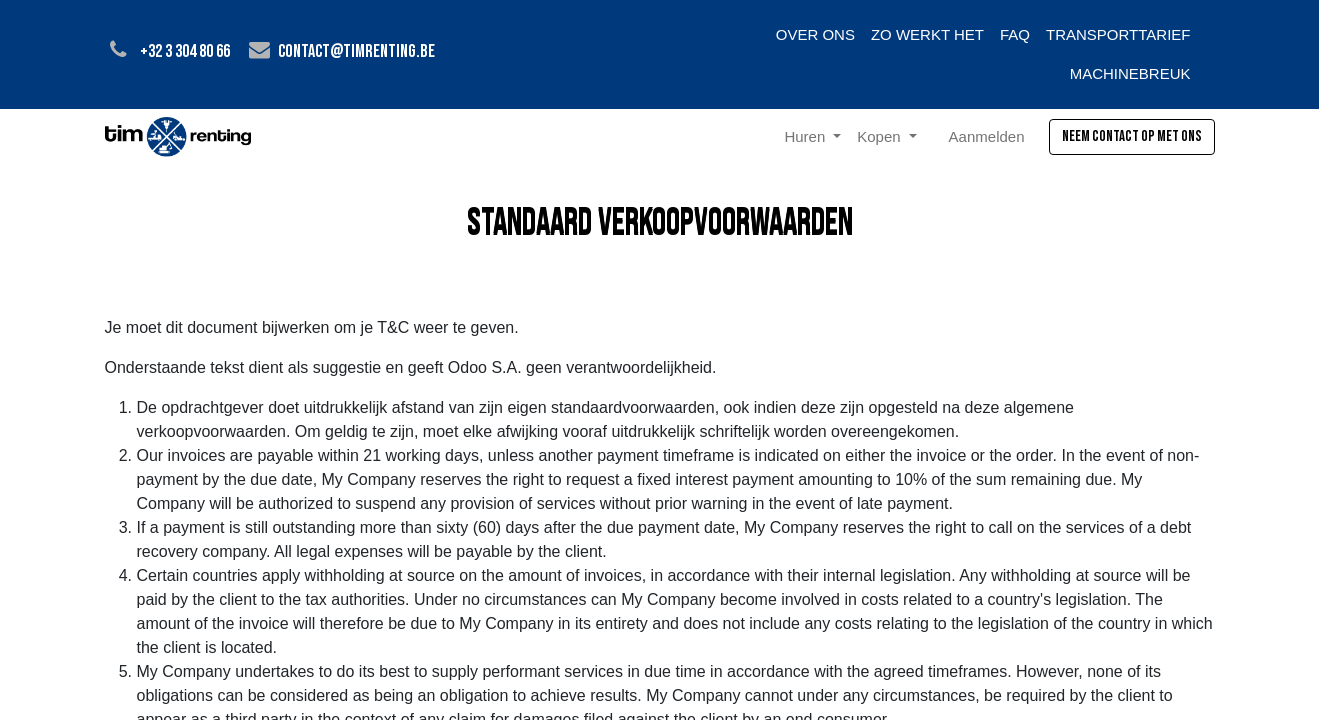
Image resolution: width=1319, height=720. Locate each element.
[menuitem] (815, 35)
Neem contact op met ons (1132, 136)
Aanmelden (987, 136)
